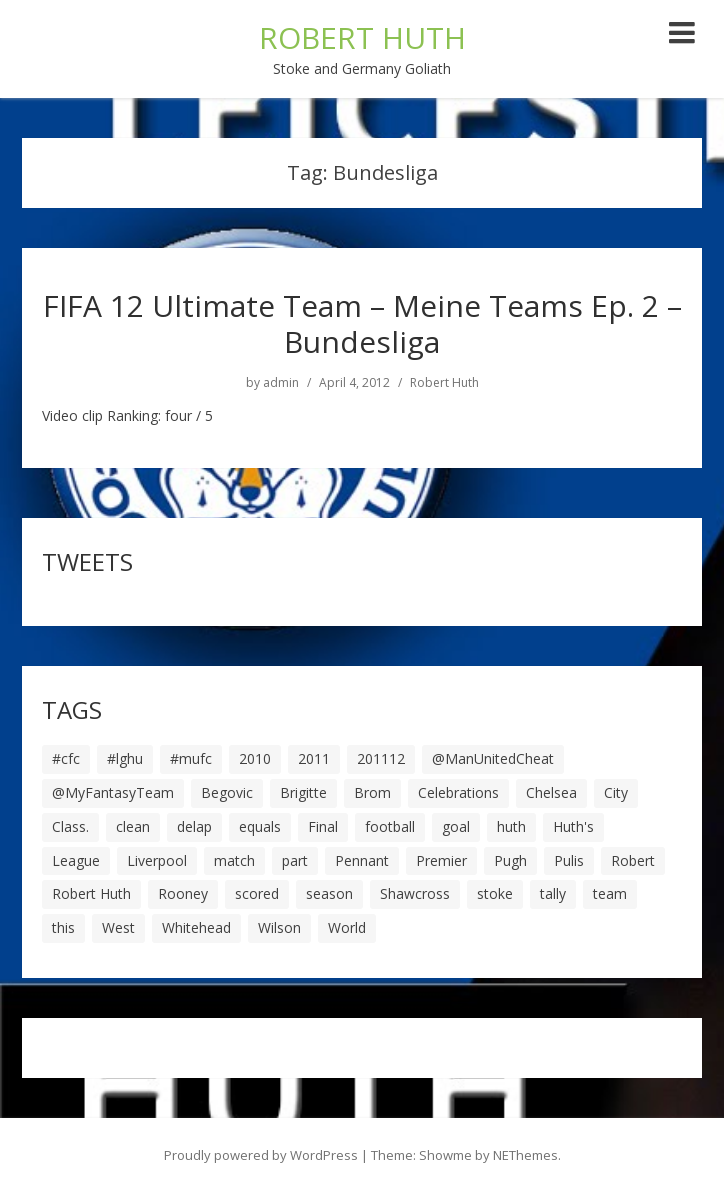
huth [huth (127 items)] (511, 826)
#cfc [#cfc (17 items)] (66, 758)
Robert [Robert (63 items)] (633, 860)
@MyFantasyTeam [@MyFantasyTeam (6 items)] (113, 792)
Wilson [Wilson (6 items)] (279, 927)
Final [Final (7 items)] (323, 826)
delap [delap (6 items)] (194, 826)
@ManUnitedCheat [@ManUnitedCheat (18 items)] (493, 758)
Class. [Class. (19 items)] (70, 826)
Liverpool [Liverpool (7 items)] (157, 860)
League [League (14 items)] (76, 860)
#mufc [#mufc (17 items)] (191, 758)
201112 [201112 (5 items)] (381, 758)
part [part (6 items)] (295, 860)
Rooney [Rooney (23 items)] (183, 893)
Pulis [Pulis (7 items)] (569, 860)
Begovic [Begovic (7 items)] (227, 792)
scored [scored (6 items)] (257, 893)
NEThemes (525, 1155)
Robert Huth (444, 383)
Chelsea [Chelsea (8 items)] (551, 792)
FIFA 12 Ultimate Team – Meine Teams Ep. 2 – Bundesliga (362, 323)
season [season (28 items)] (329, 893)
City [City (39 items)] (616, 792)
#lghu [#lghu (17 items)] (125, 758)
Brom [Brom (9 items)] (372, 792)
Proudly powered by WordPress (261, 1155)
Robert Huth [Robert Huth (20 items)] (91, 893)
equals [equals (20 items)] (260, 826)
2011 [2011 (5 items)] (314, 758)
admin (281, 383)
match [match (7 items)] (234, 860)
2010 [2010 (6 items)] (255, 758)
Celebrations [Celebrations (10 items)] (458, 792)
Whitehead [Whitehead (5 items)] (196, 927)
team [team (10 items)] (610, 893)
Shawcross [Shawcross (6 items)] (415, 893)
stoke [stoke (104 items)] (495, 893)
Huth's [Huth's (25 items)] (573, 826)
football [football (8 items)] (390, 826)
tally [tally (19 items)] (553, 893)
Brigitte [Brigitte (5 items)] (303, 792)
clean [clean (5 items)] (133, 826)
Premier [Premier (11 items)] (441, 860)
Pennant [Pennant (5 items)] (362, 860)
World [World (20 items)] (347, 927)
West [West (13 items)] (118, 927)
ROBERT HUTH (362, 37)
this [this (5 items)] (63, 927)
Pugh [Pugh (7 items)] (510, 860)
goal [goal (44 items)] (456, 826)
